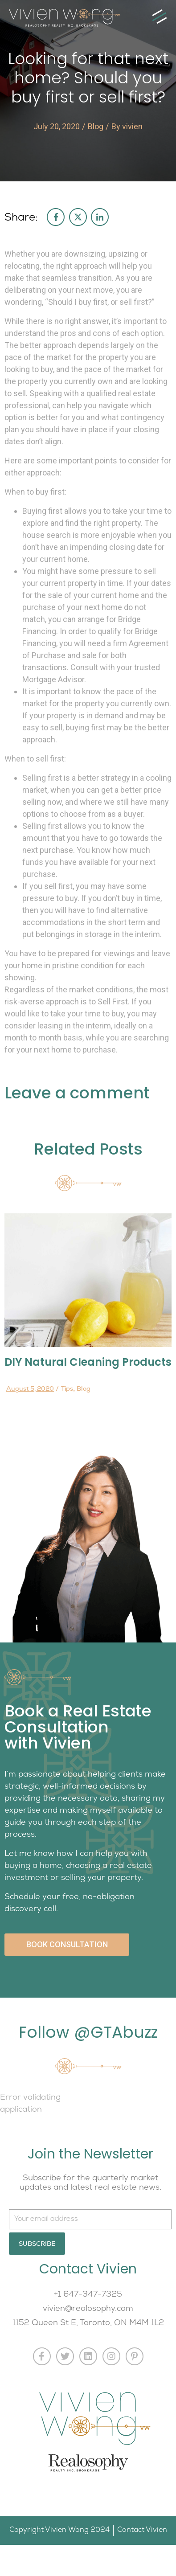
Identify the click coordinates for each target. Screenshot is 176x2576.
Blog (95, 126)
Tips (67, 1388)
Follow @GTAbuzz (88, 2032)
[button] (159, 17)
